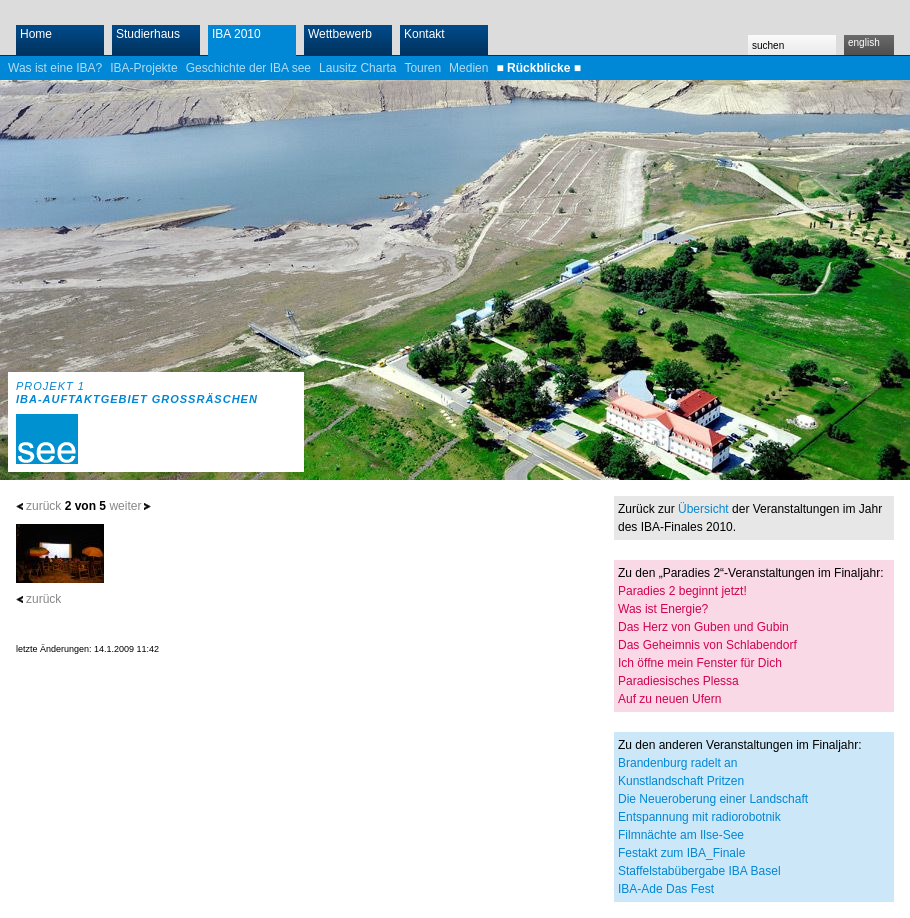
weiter (125, 506)
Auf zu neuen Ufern (669, 699)
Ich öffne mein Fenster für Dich (700, 663)
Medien (468, 68)
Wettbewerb (340, 34)
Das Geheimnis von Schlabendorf (707, 645)
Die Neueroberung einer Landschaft (713, 799)
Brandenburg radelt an (677, 763)
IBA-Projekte (143, 68)
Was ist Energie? (663, 609)
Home (36, 34)
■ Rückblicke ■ (538, 68)
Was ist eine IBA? (55, 68)
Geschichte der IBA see (248, 68)
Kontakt (424, 34)
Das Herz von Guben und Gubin (703, 627)
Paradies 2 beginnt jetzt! (682, 591)
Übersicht (703, 509)
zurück (43, 506)
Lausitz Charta (357, 68)
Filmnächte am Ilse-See (681, 835)
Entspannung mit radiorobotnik (699, 817)
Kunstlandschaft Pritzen (681, 781)
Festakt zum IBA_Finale (681, 853)
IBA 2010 (236, 34)
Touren (422, 68)
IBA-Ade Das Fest (666, 889)
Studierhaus (148, 34)
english (864, 42)
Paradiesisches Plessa (678, 681)
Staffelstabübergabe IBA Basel (699, 871)
